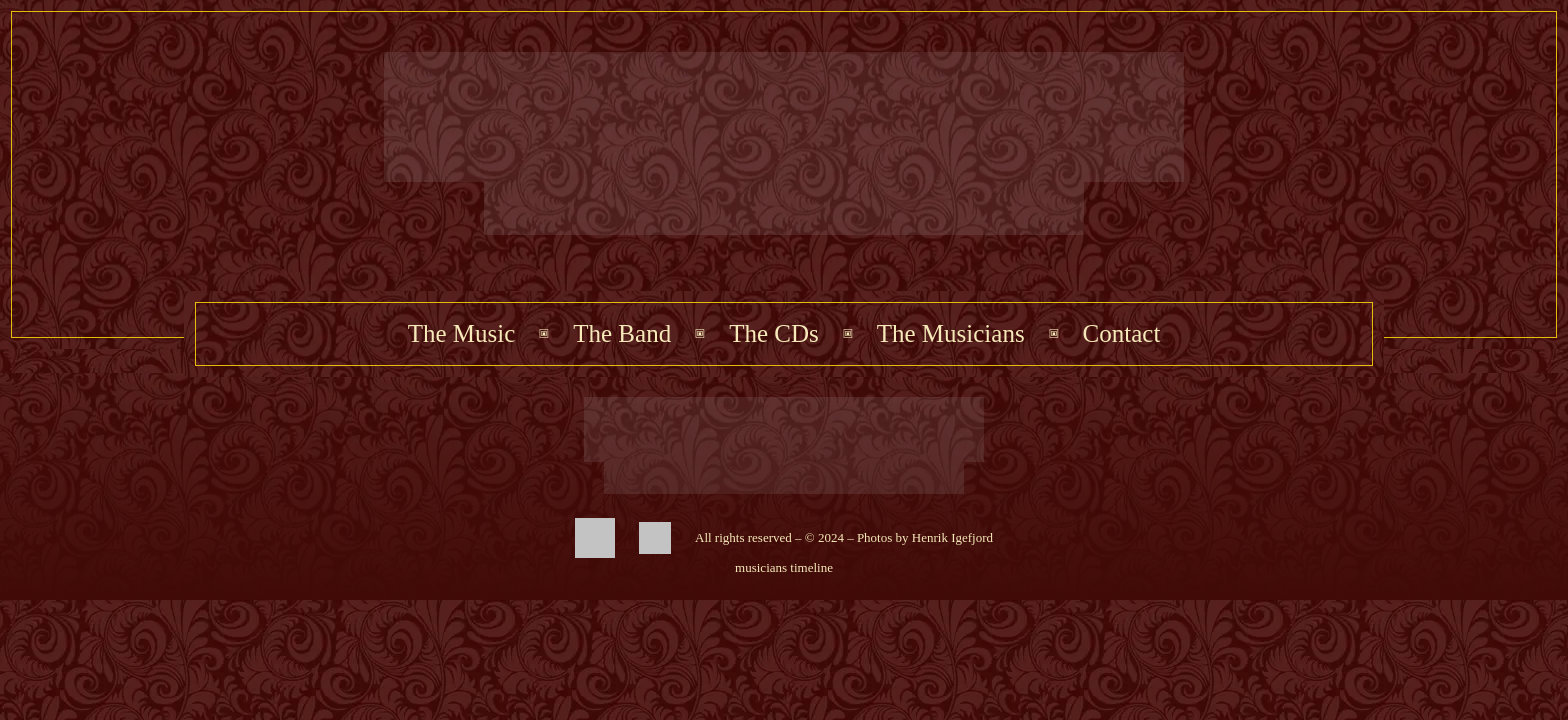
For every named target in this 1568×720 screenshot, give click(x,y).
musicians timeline (784, 567)
